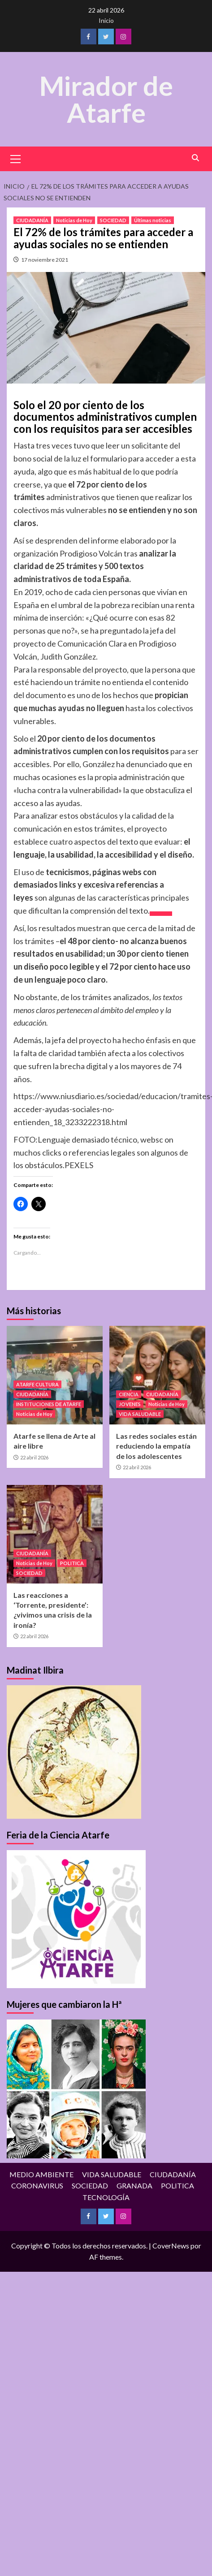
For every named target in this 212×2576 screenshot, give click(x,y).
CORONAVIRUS (37, 2186)
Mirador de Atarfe (106, 99)
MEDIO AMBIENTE (41, 2174)
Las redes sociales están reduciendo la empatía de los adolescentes (156, 1446)
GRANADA (134, 2186)
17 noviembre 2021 (44, 260)
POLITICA (72, 1563)
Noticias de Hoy (74, 221)
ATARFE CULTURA (37, 1385)
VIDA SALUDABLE (140, 1414)
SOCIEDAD (113, 221)
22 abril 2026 (34, 1458)
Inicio (106, 20)
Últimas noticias (152, 221)
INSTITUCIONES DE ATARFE (48, 1404)
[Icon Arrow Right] (161, 914)
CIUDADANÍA (32, 221)
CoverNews (170, 2246)
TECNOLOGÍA (106, 2197)
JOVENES (130, 1404)
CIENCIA (128, 1395)
